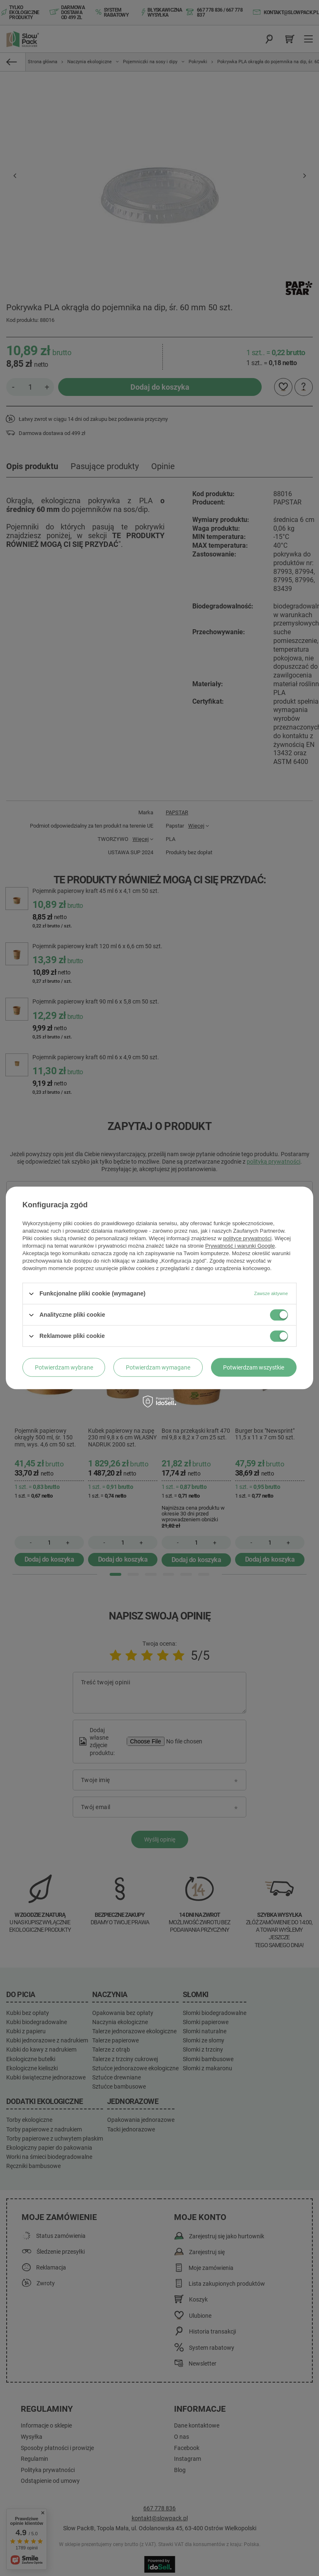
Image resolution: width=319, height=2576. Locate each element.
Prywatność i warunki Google (240, 1246)
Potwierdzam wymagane (158, 1367)
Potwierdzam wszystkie (253, 1367)
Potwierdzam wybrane (64, 1367)
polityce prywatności (247, 1238)
